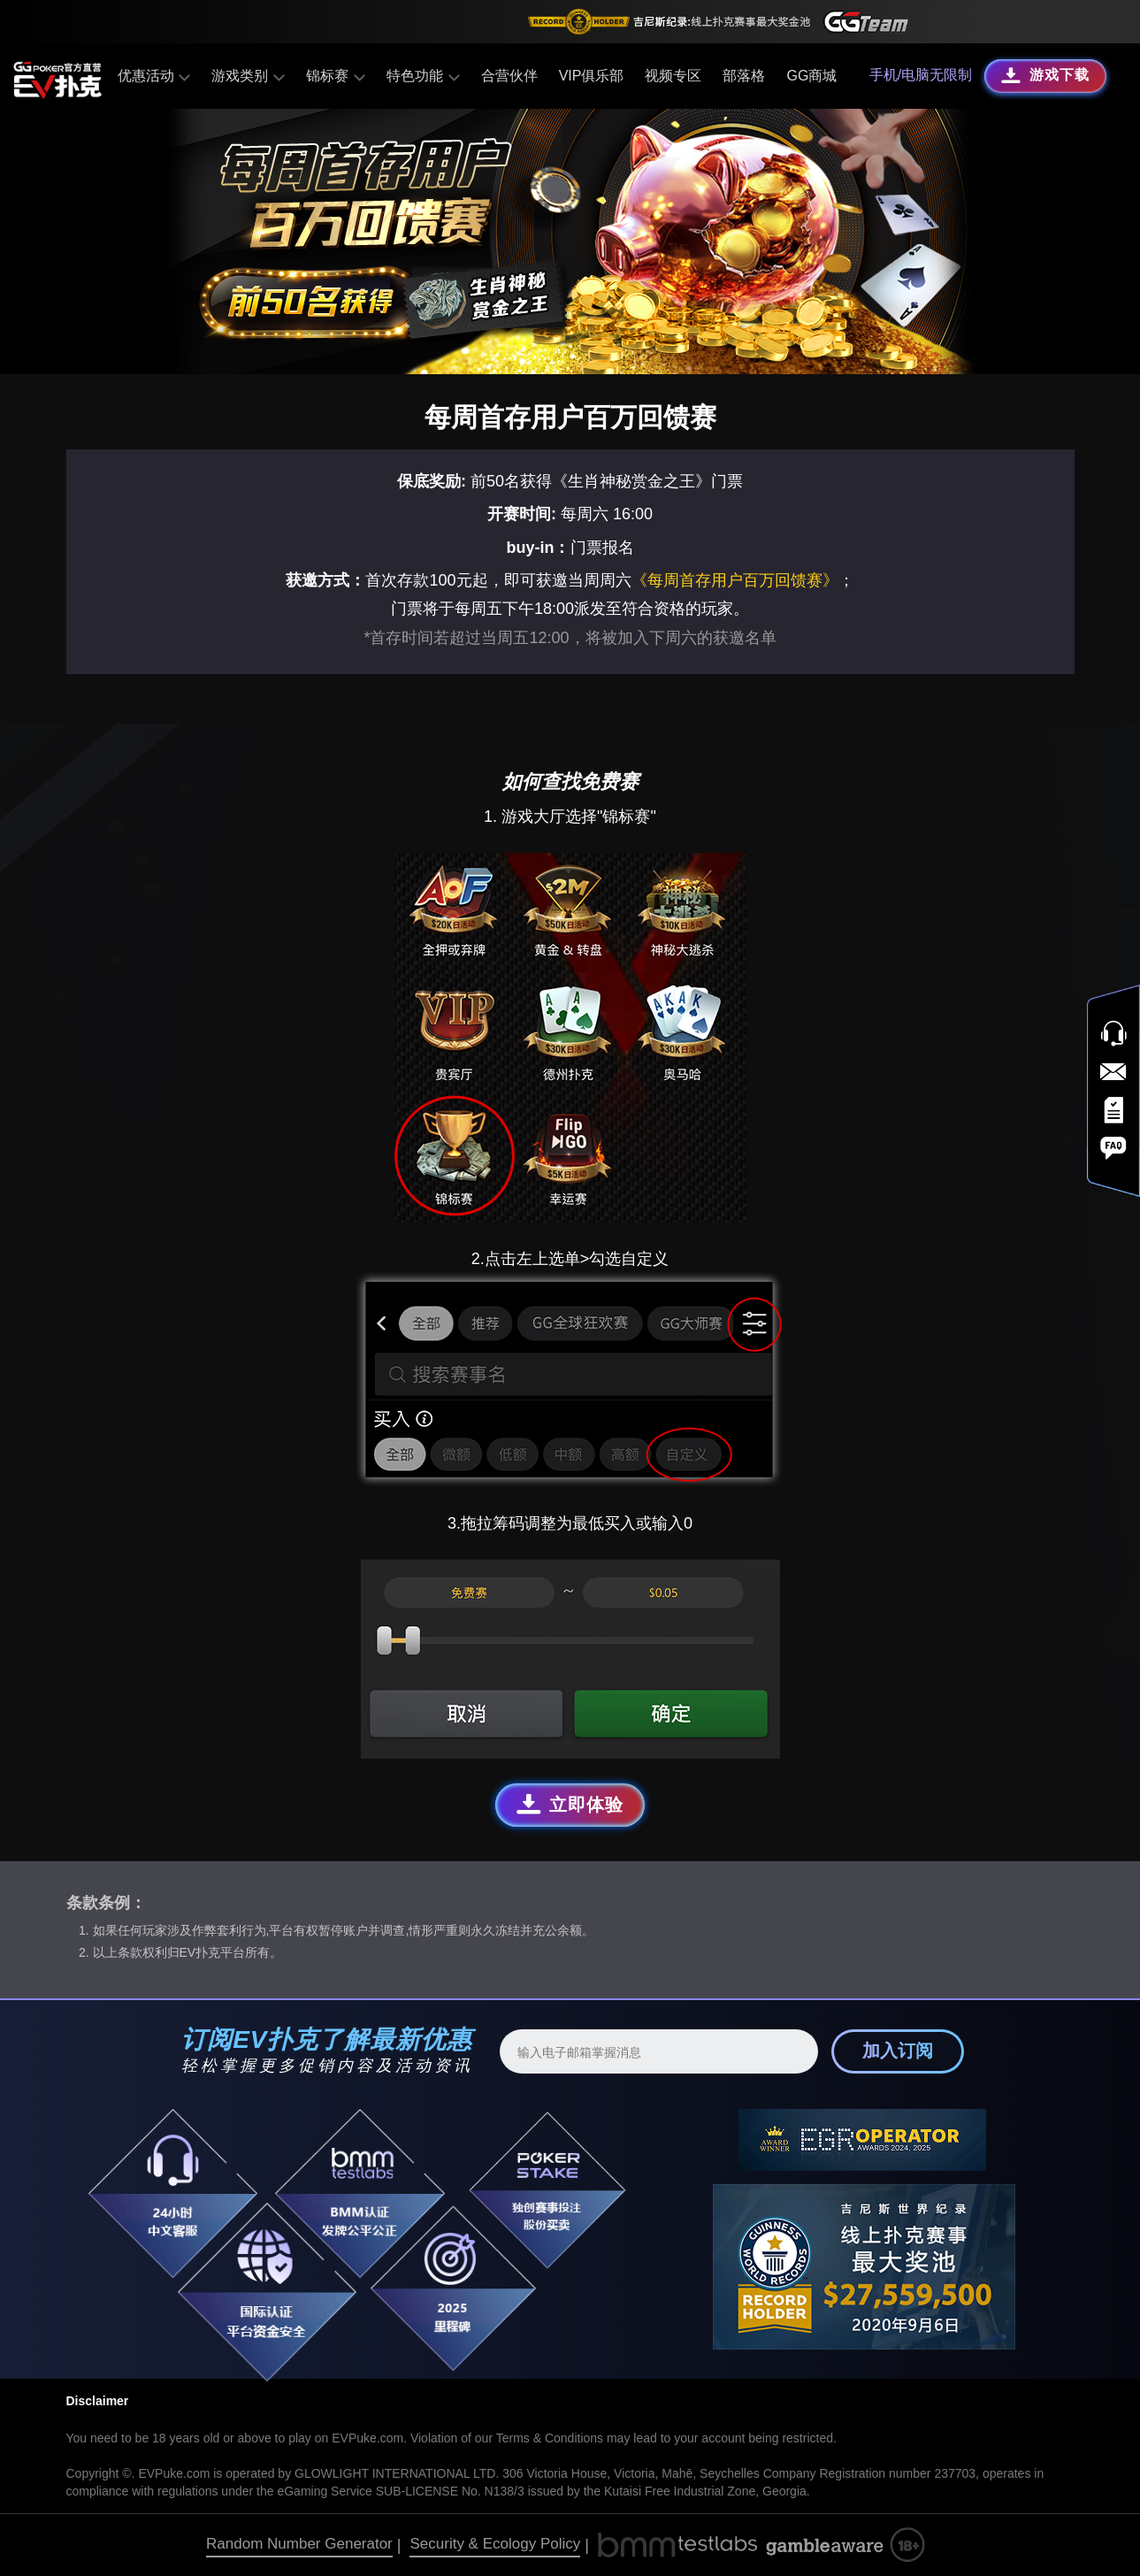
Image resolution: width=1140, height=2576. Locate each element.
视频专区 (671, 75)
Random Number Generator (299, 2544)
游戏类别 (249, 75)
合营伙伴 (506, 75)
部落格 (742, 75)
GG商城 (809, 75)
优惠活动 (155, 75)
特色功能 (421, 75)
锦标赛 (334, 75)
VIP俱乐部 (589, 75)
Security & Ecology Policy (494, 2544)
